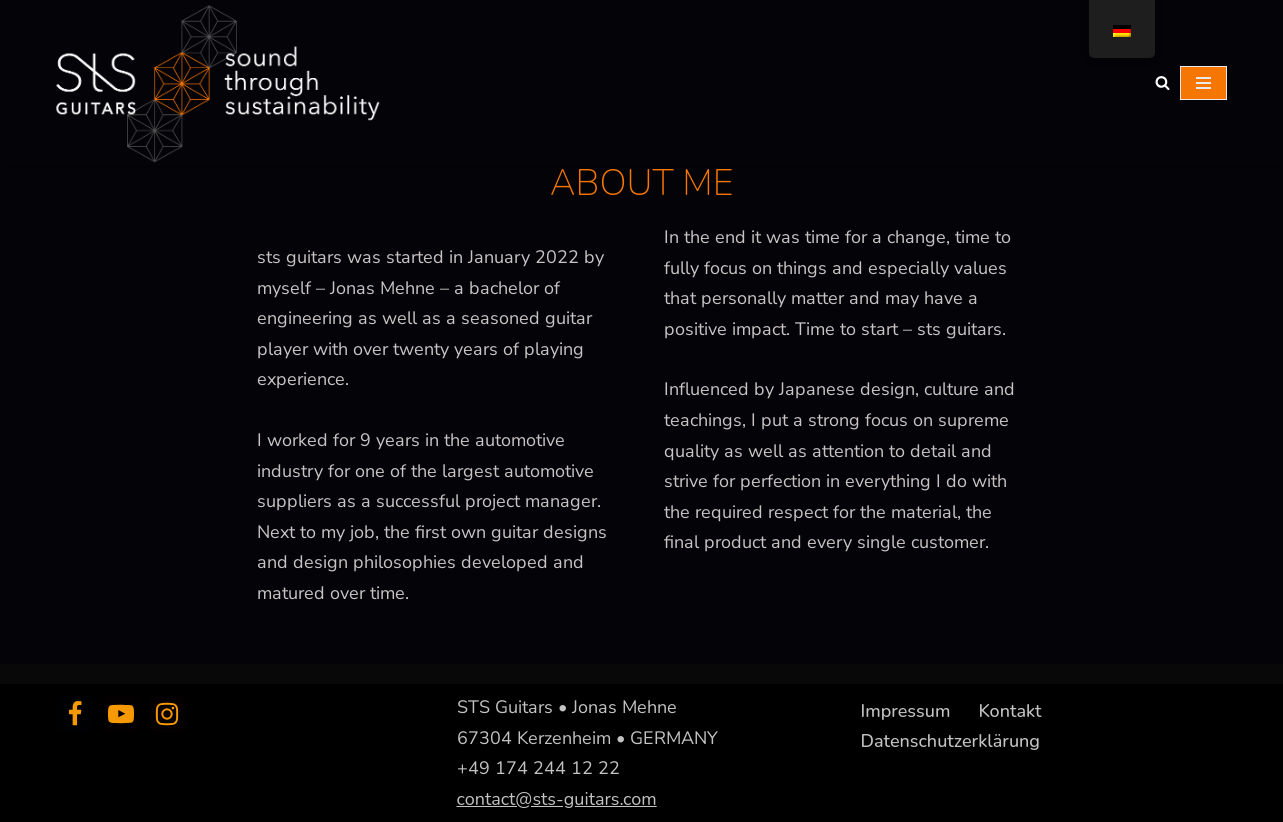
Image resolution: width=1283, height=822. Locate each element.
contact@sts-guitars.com (557, 798)
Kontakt (1009, 711)
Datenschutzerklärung (951, 740)
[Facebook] (75, 714)
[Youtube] (121, 714)
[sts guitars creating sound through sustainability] (215, 83)
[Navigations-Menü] (1203, 83)
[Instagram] (167, 714)
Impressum (906, 711)
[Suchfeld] (1162, 82)
